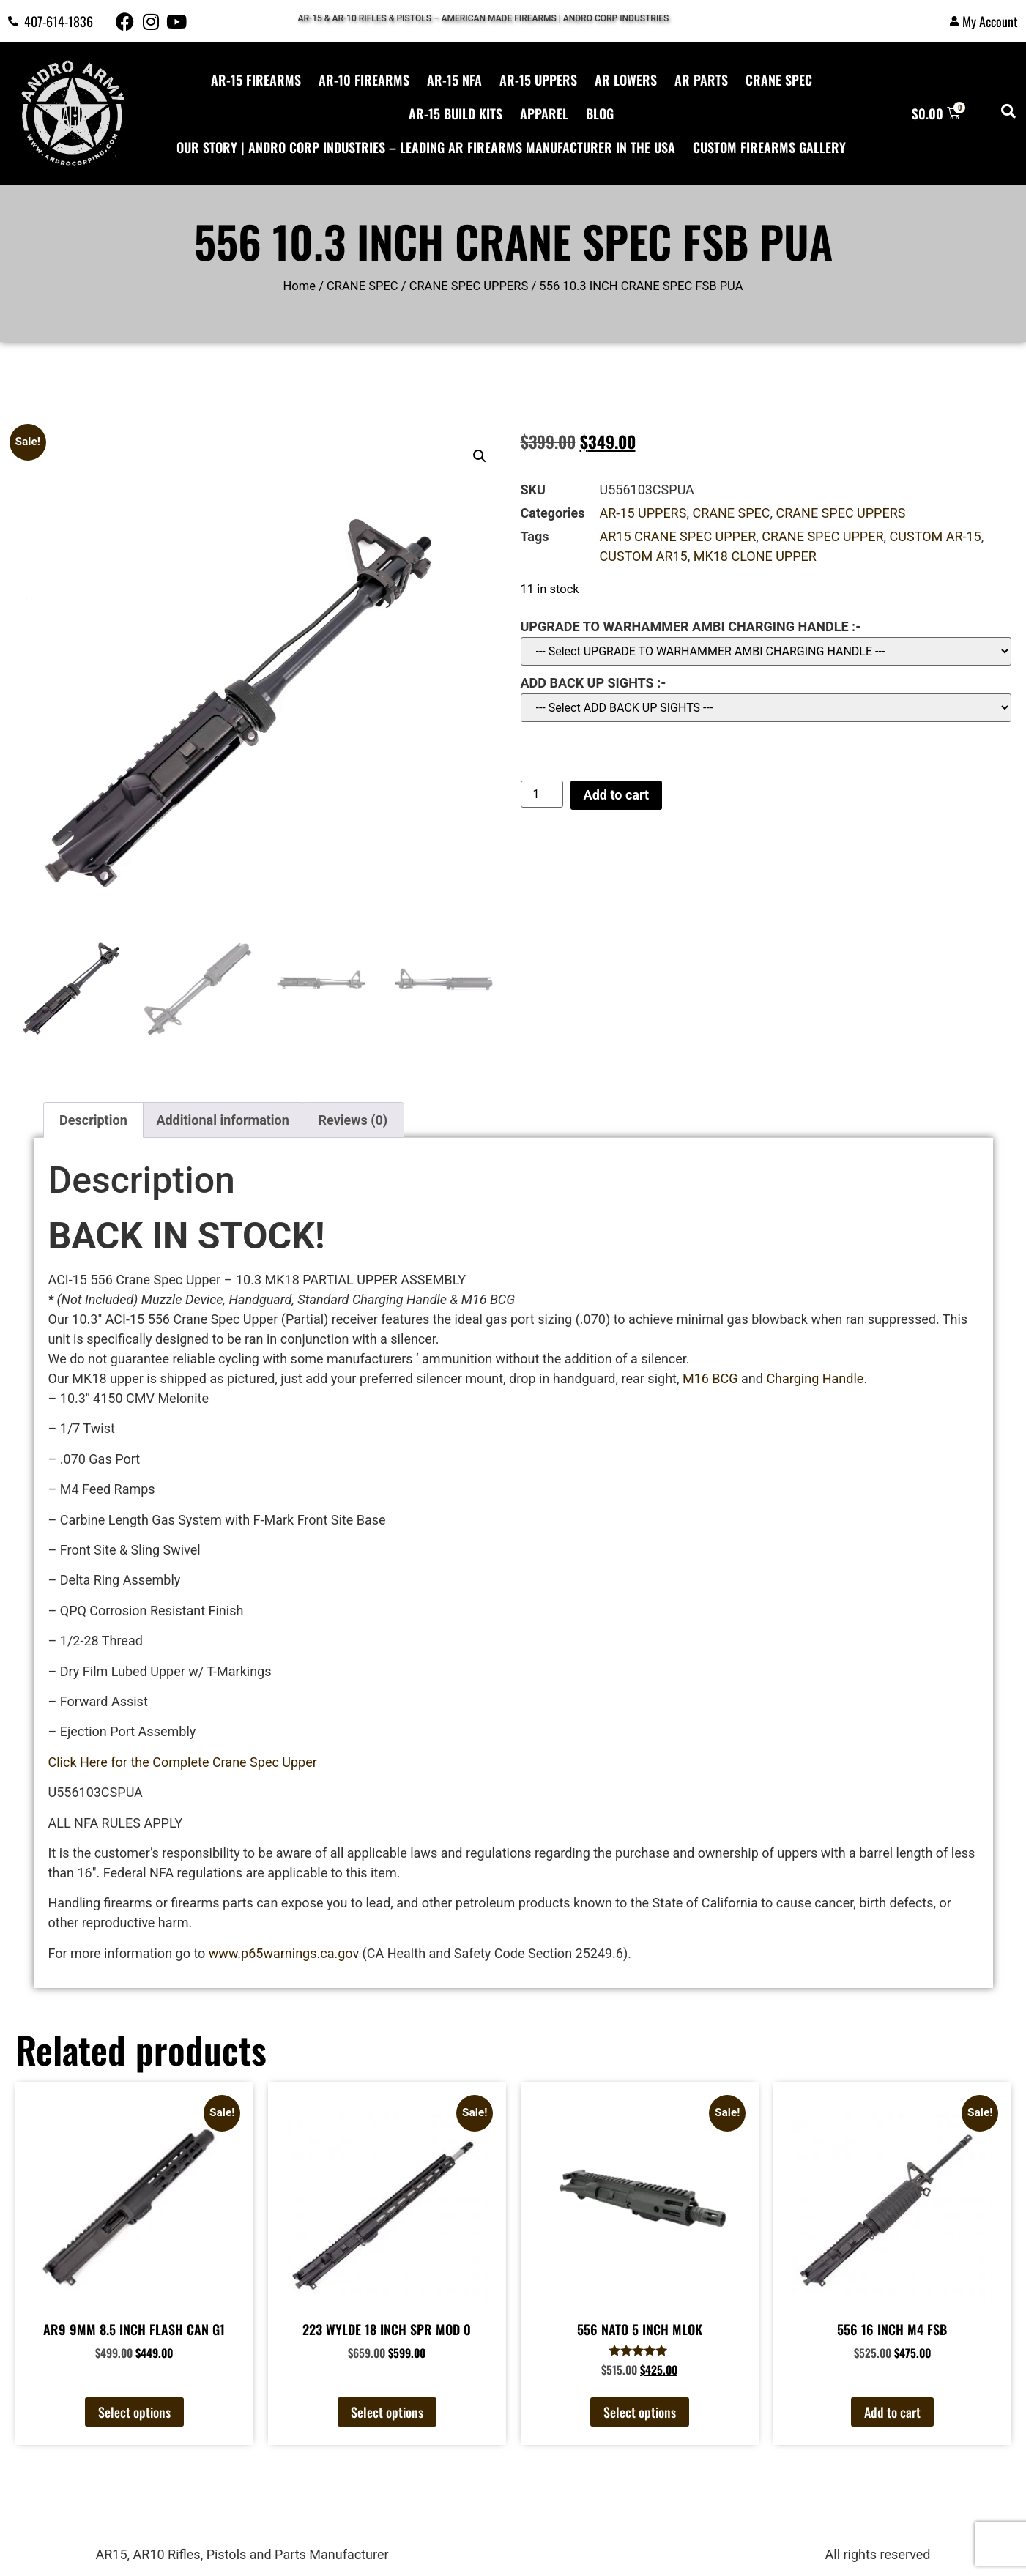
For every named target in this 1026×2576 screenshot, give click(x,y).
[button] (479, 456)
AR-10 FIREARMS (364, 79)
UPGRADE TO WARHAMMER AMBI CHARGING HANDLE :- (691, 626)
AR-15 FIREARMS (256, 79)
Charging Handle (814, 1378)
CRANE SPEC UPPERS (469, 286)
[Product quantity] (542, 794)
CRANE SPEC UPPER (822, 536)
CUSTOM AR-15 (935, 536)
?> (766, 651)
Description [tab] (93, 1120)
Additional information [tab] (222, 1120)
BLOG (600, 113)
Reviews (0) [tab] (353, 1120)
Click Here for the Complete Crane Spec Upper (182, 1762)
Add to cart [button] (892, 2411)
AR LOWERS (626, 79)
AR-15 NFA (454, 79)
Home (299, 286)
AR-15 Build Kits (455, 113)
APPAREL (544, 113)
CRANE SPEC (779, 79)
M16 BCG (708, 1378)
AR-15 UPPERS (538, 79)
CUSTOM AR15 (644, 556)
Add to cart (616, 795)
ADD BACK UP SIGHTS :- (593, 683)
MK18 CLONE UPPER (755, 556)
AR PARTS (701, 79)
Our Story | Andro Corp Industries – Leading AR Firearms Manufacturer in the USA (425, 147)
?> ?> (766, 707)
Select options (134, 2411)
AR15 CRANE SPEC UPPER (678, 536)
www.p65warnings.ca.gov (284, 1953)
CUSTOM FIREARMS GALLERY (769, 147)
